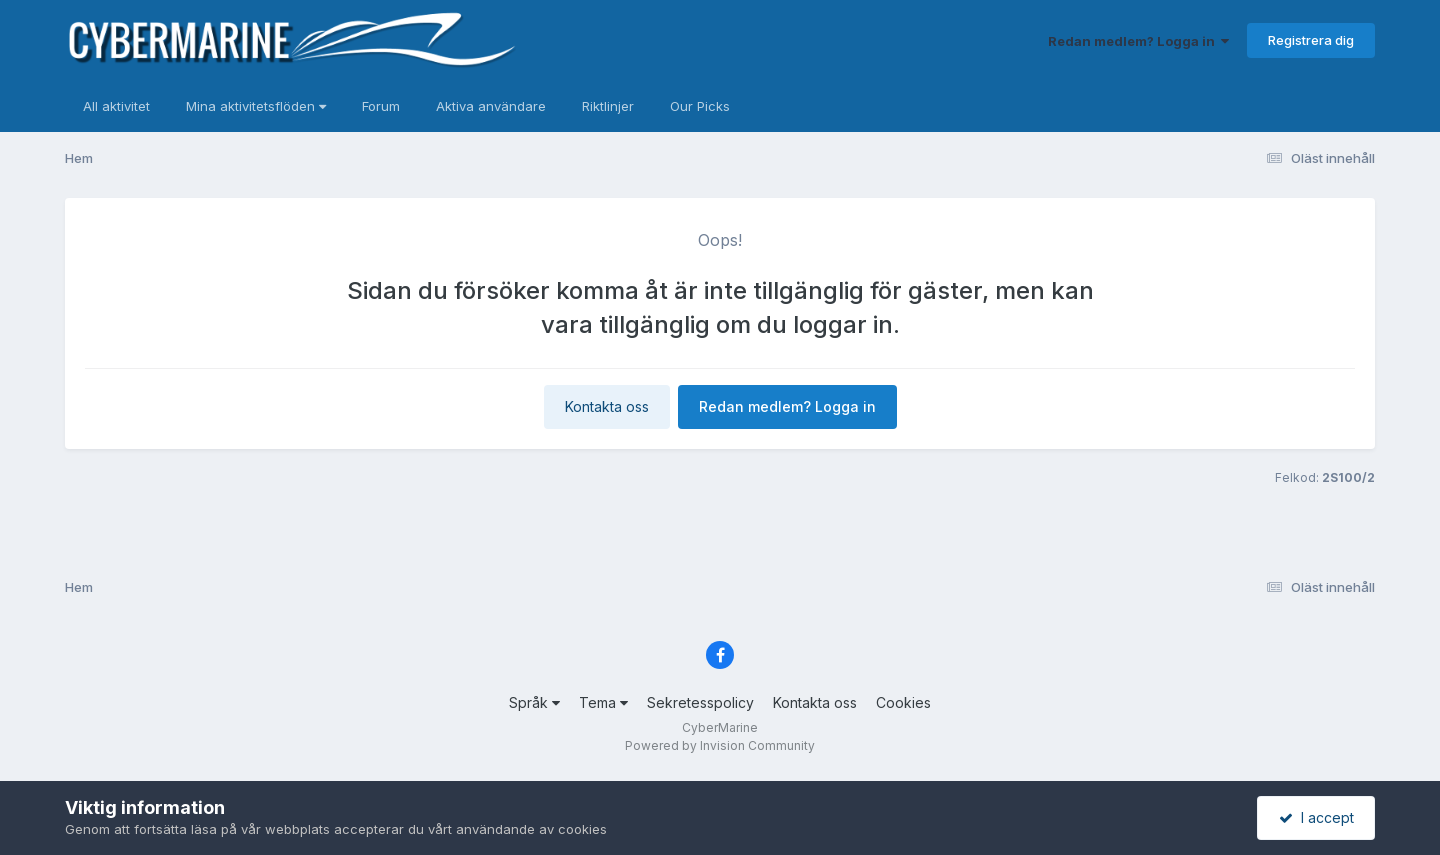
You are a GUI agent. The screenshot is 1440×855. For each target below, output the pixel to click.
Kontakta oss (607, 406)
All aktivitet (116, 106)
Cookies (903, 702)
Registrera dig (1311, 40)
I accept (1316, 817)
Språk (534, 702)
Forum (381, 106)
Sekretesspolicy (700, 702)
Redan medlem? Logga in (1138, 41)
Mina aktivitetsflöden (256, 106)
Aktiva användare (491, 106)
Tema (603, 702)
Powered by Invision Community (720, 745)
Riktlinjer (608, 106)
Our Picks (700, 106)
